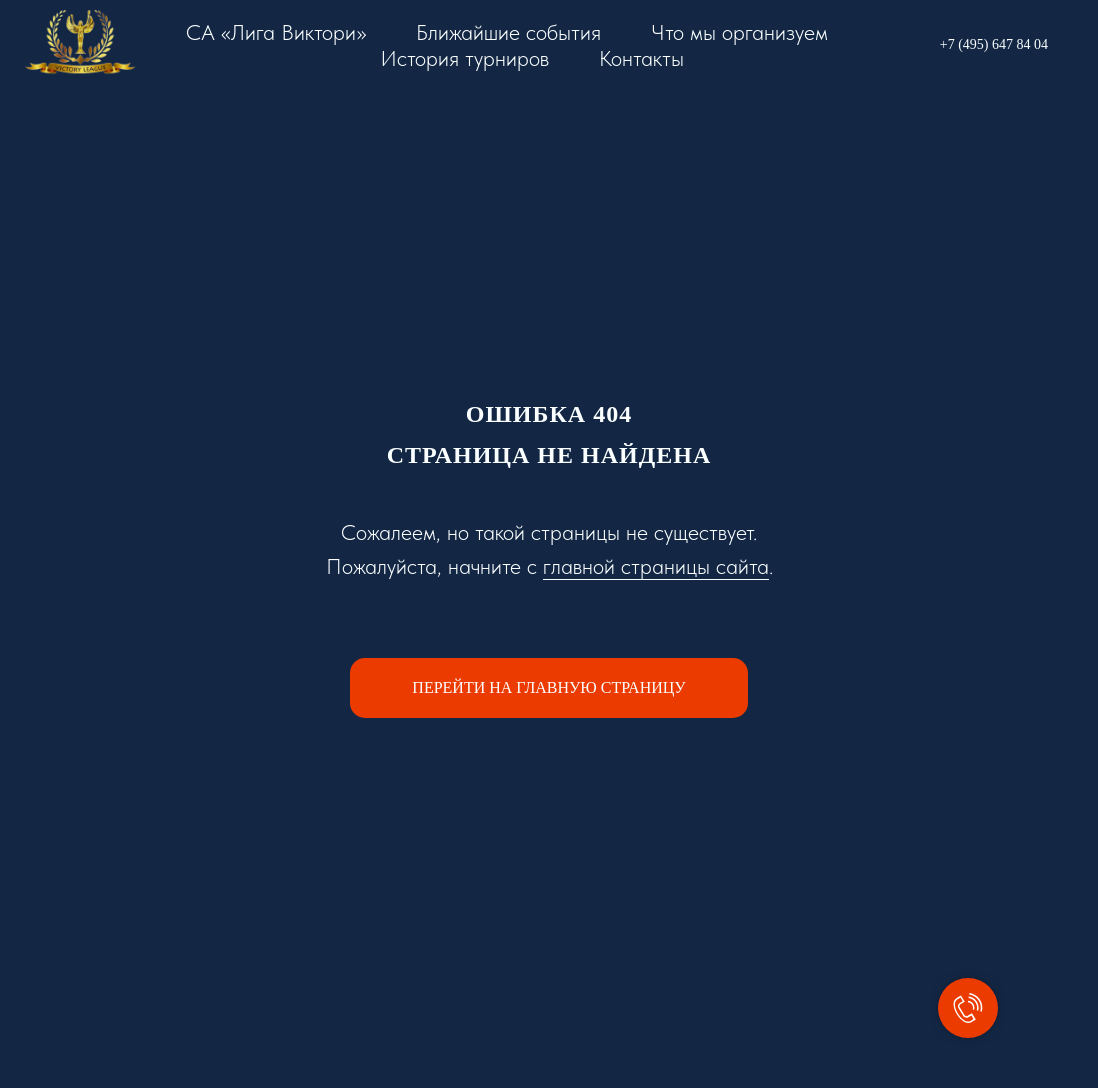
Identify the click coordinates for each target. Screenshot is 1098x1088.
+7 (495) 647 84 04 (994, 44)
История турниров (464, 58)
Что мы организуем (739, 32)
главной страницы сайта (656, 566)
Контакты (641, 58)
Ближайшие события (508, 32)
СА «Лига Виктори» (276, 32)
